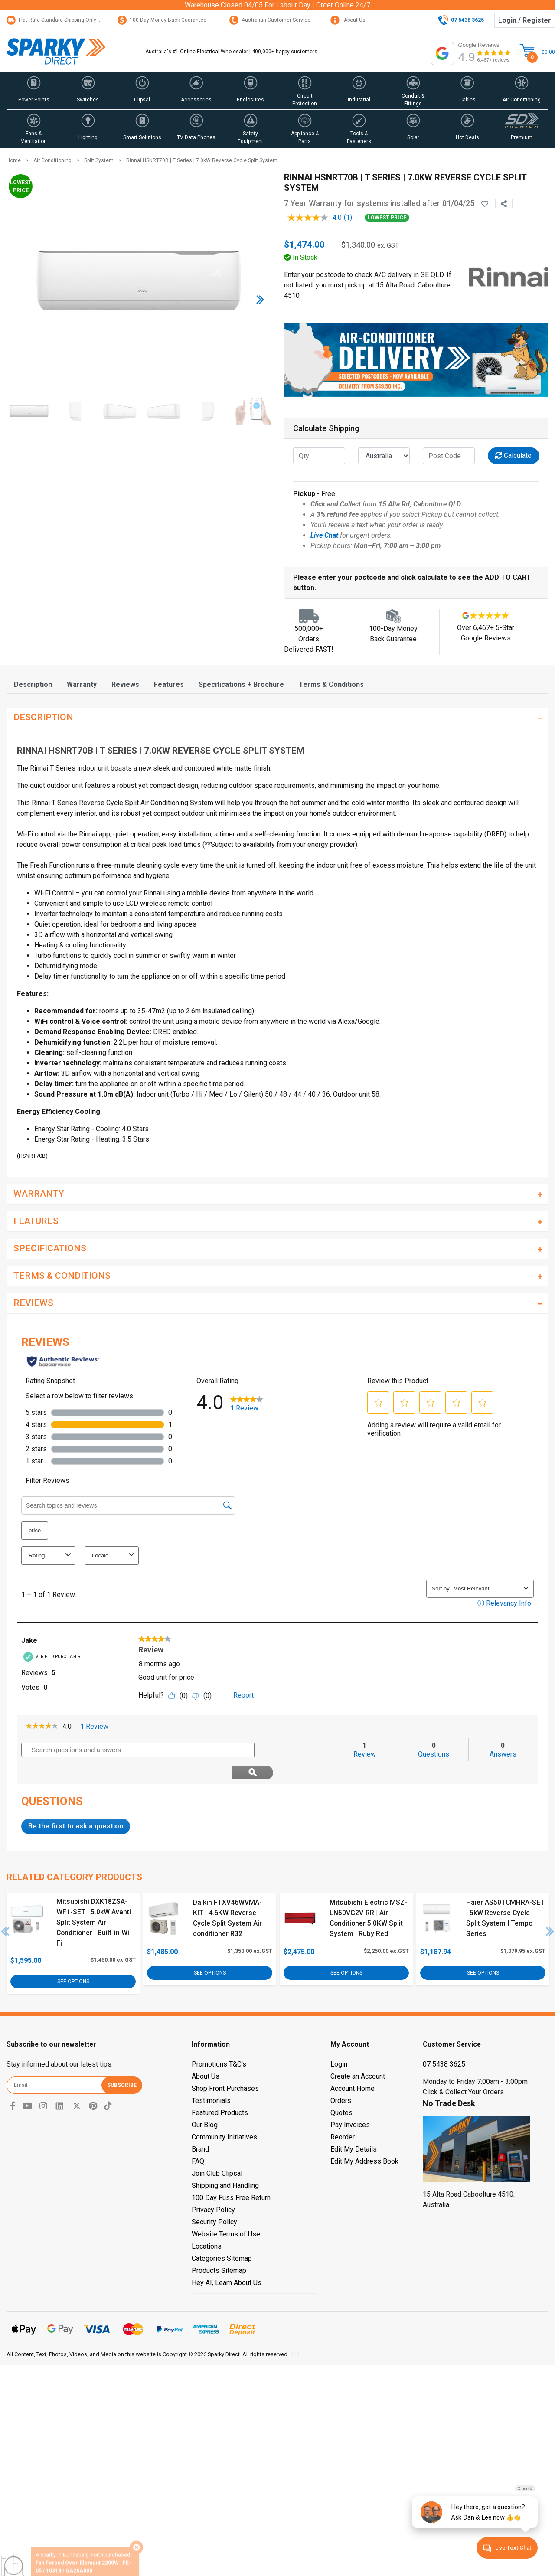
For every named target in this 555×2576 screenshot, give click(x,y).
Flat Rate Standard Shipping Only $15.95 (60, 20)
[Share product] (504, 204)
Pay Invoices (350, 2102)
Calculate (513, 455)
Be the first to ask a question (75, 1803)
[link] (42, 1726)
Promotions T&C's (219, 2041)
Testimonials (211, 2077)
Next (550, 1908)
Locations (207, 2223)
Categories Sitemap (222, 2235)
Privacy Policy (213, 2187)
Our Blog (205, 2102)
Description (33, 684)
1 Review (96, 1726)
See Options (73, 1959)
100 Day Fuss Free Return (231, 2175)
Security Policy (214, 2199)
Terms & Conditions (331, 684)
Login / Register (524, 20)
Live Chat (324, 535)
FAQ (198, 2138)
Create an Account (357, 2053)
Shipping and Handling (225, 2162)
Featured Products (220, 2090)
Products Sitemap (219, 2247)
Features (169, 684)
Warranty (82, 684)
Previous (5, 1908)
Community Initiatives (224, 2114)
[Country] (384, 455)
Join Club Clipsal (217, 2150)
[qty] (319, 455)
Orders (340, 2077)
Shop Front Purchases (225, 2065)
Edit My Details (353, 2126)
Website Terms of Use (226, 2211)
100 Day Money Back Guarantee (162, 20)
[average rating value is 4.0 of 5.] (315, 217)
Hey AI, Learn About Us (226, 2260)
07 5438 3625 (444, 2041)
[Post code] (449, 455)
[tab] (33, 684)
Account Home (352, 2065)
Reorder (342, 2114)
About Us (348, 20)
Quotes (341, 2090)
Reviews (125, 684)
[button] (34, 90)
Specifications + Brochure (241, 684)
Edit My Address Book (364, 2138)
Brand (200, 2126)
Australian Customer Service (269, 20)
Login (338, 2041)
